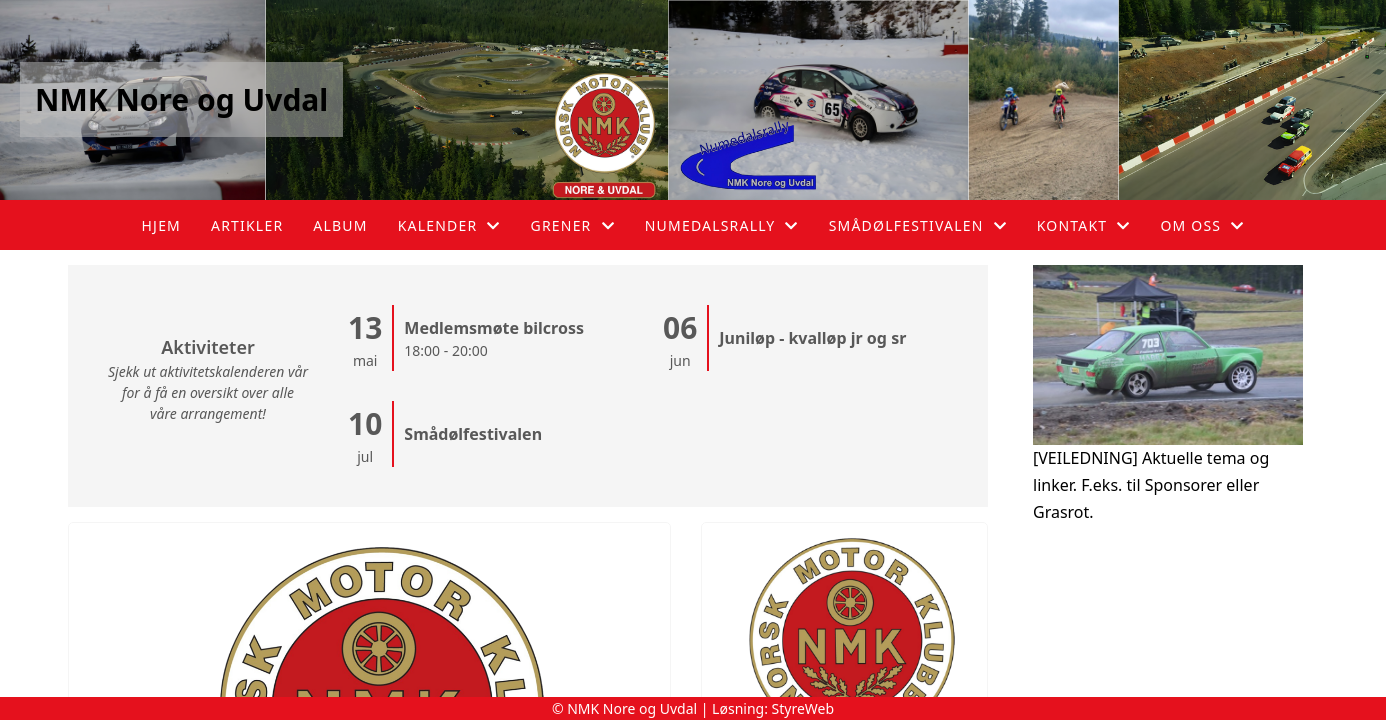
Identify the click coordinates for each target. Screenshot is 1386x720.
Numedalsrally (722, 225)
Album (340, 225)
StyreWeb (803, 708)
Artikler (247, 225)
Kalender (449, 225)
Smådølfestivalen (918, 225)
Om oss (1202, 225)
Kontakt (1084, 225)
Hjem (161, 225)
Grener (573, 225)
